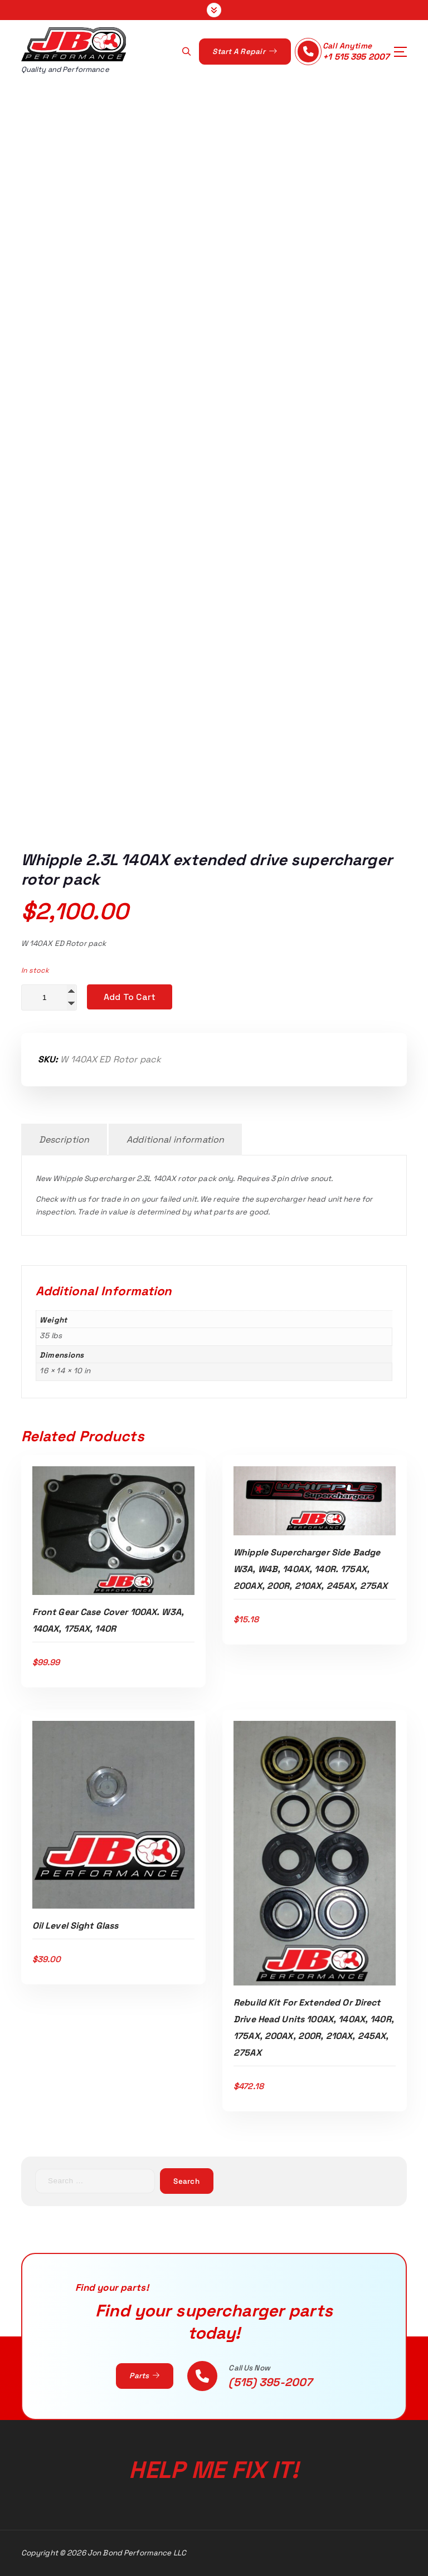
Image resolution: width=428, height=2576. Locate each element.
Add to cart (130, 997)
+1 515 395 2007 (356, 56)
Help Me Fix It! (214, 2470)
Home (120, 471)
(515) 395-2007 (270, 2382)
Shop (163, 471)
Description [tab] (64, 1139)
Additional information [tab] (175, 1139)
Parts (144, 2375)
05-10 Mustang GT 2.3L (249, 471)
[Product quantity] (49, 997)
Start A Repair (244, 51)
